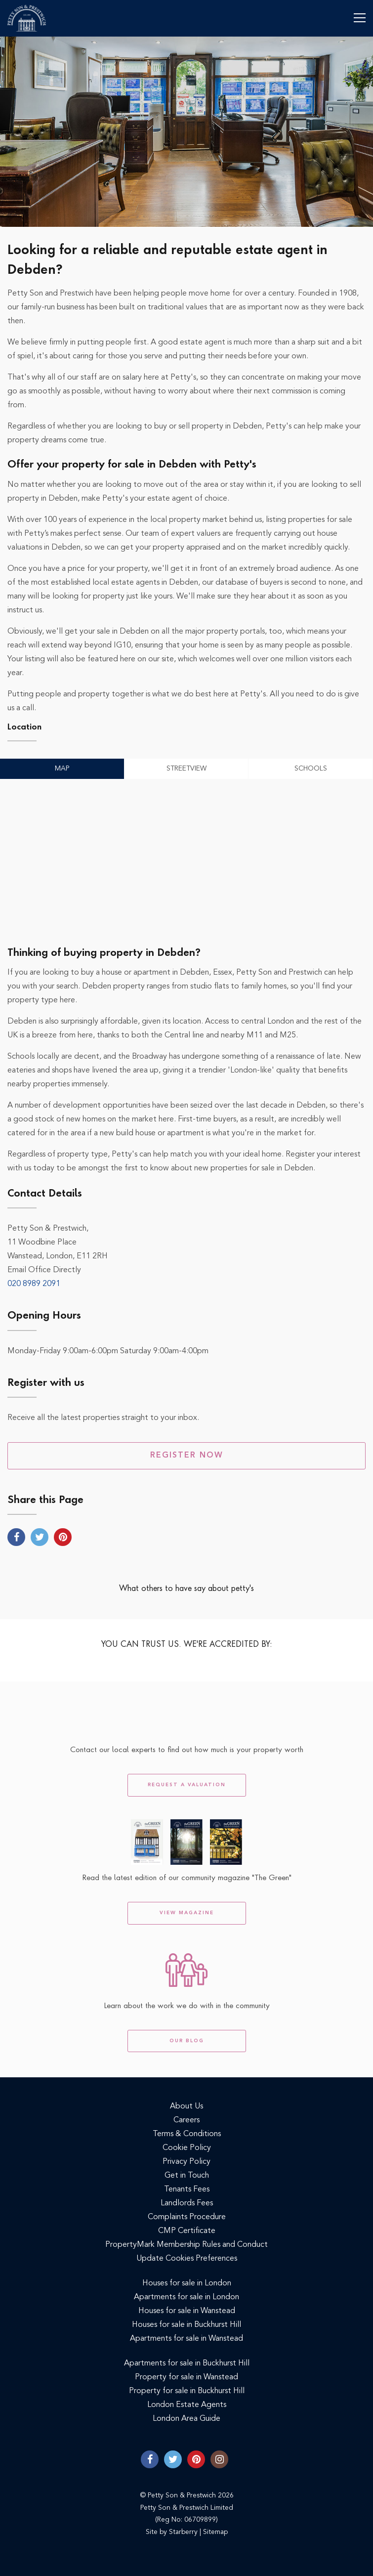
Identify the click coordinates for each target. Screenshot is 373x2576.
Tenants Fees (186, 2189)
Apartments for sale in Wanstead (186, 2339)
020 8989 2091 (33, 1284)
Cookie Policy (187, 2148)
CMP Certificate (186, 2231)
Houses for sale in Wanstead (186, 2311)
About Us (186, 2106)
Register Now (186, 1456)
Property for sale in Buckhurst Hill (187, 2391)
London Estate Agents (186, 2405)
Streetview (186, 768)
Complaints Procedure (187, 2217)
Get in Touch (187, 2176)
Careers (186, 2120)
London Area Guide (186, 2419)
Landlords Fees (187, 2203)
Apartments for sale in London (186, 2297)
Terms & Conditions (187, 2134)
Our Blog (186, 2040)
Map (62, 768)
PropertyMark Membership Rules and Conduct (186, 2245)
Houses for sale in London (186, 2283)
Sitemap (215, 2532)
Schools (310, 768)
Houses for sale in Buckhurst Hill (186, 2325)
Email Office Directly (44, 1270)
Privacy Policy (186, 2162)
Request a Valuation (187, 1784)
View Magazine (187, 1912)
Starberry (183, 2532)
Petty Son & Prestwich (26, 18)
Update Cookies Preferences (186, 2259)
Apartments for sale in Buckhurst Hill (186, 2363)
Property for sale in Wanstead (186, 2377)
